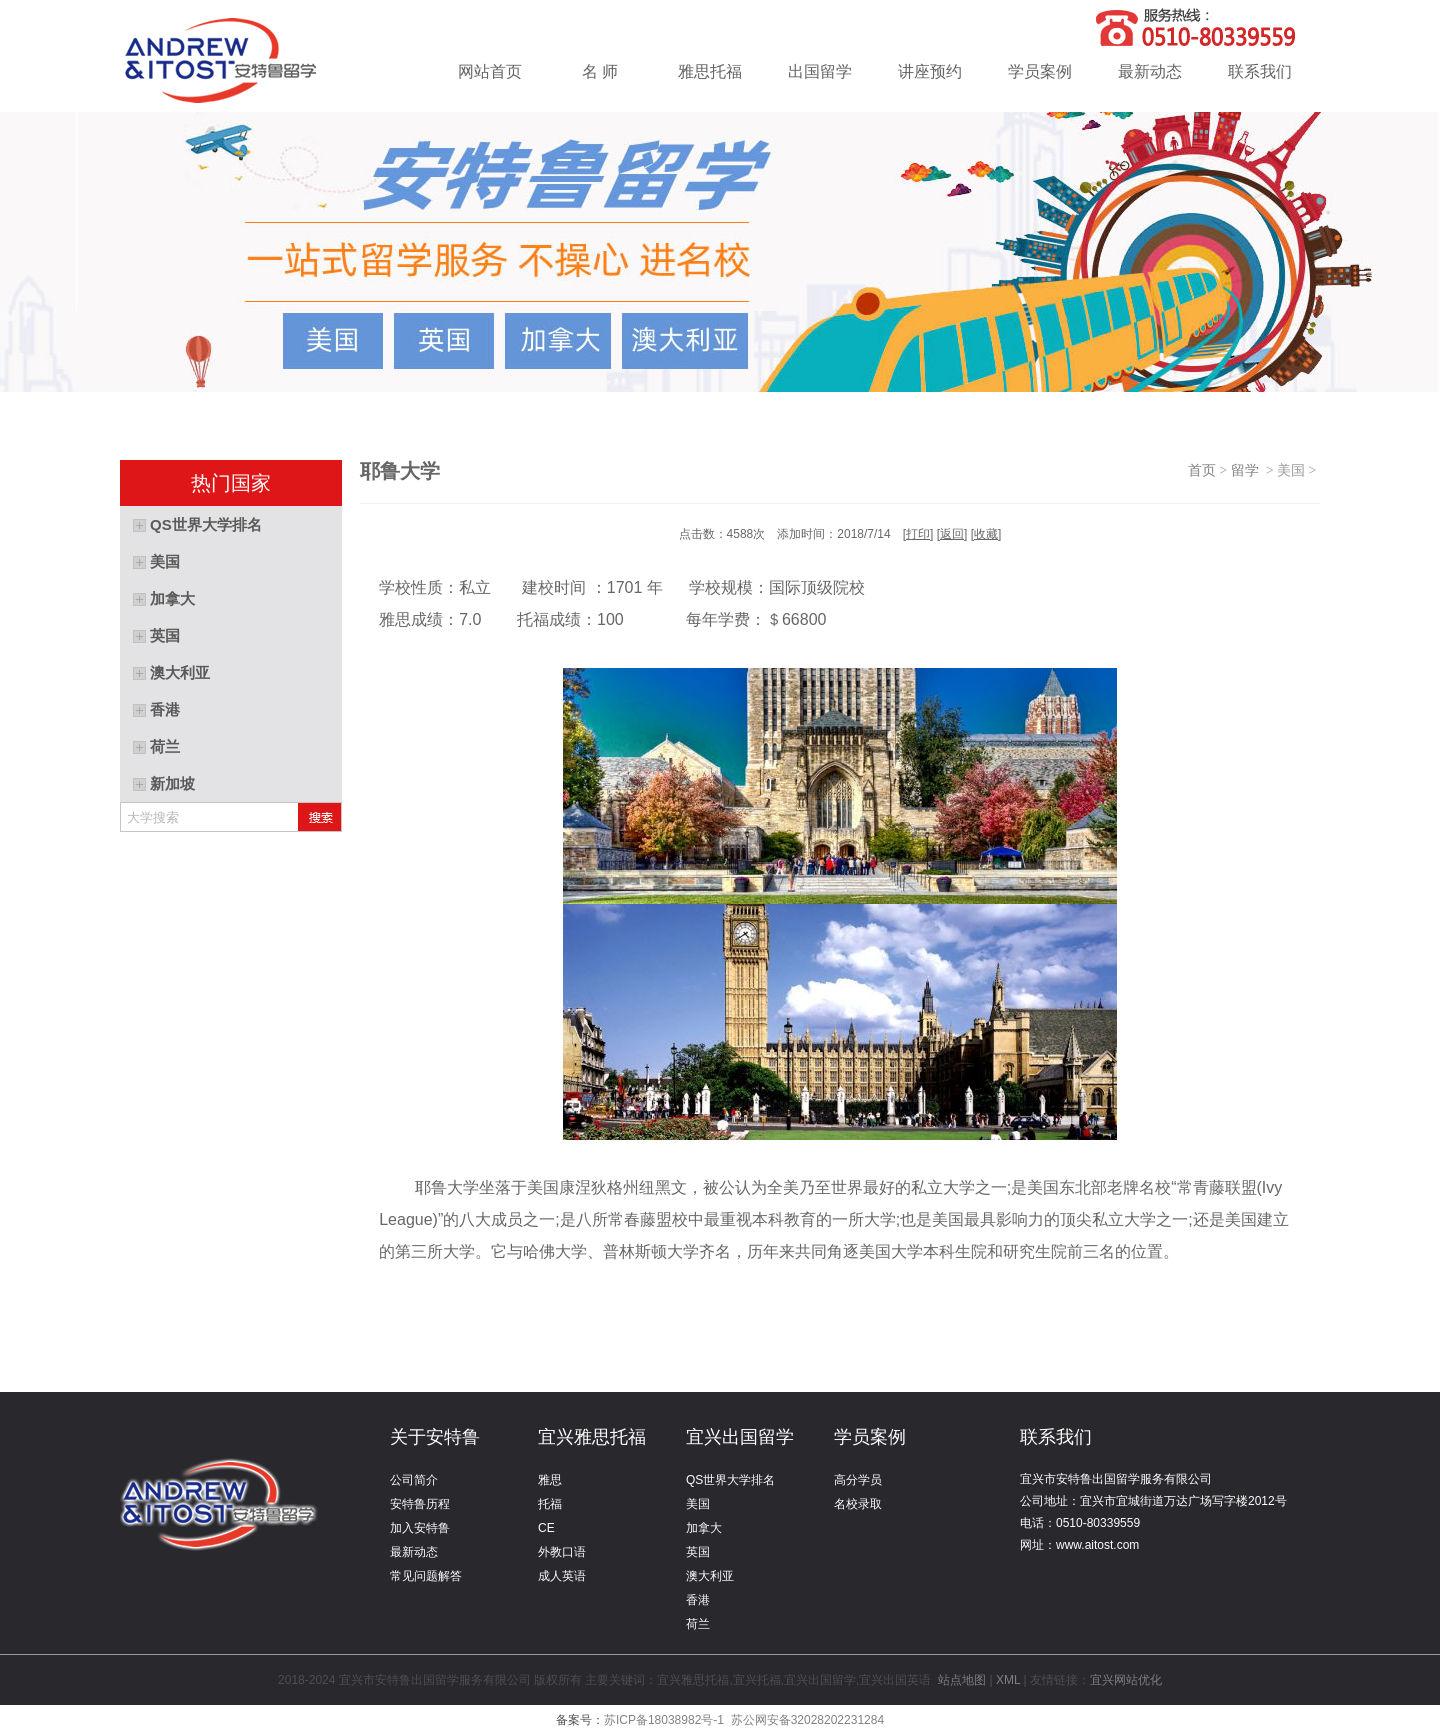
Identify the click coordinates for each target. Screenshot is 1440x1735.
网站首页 (490, 71)
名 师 (600, 71)
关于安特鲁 (435, 1437)
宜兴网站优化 (1126, 1680)
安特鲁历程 (420, 1504)
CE (546, 1528)
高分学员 (858, 1480)
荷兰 (698, 1624)
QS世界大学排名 (730, 1480)
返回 (952, 534)
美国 (698, 1504)
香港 (698, 1600)
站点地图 (962, 1680)
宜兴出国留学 (740, 1437)
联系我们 (1260, 71)
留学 (1248, 470)
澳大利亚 (710, 1576)
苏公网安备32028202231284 (807, 1720)
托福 (550, 1504)
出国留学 (820, 71)
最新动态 (1150, 71)
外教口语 (562, 1552)
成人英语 (562, 1576)
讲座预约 (930, 71)
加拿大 (704, 1528)
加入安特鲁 (420, 1528)
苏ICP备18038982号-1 (664, 1720)
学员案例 (1040, 71)
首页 (1202, 470)
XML (1008, 1680)
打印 (918, 534)
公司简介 (414, 1480)
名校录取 (858, 1504)
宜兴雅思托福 (592, 1437)
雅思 (550, 1480)
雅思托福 (710, 71)
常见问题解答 (426, 1576)
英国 (698, 1552)
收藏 (986, 534)
